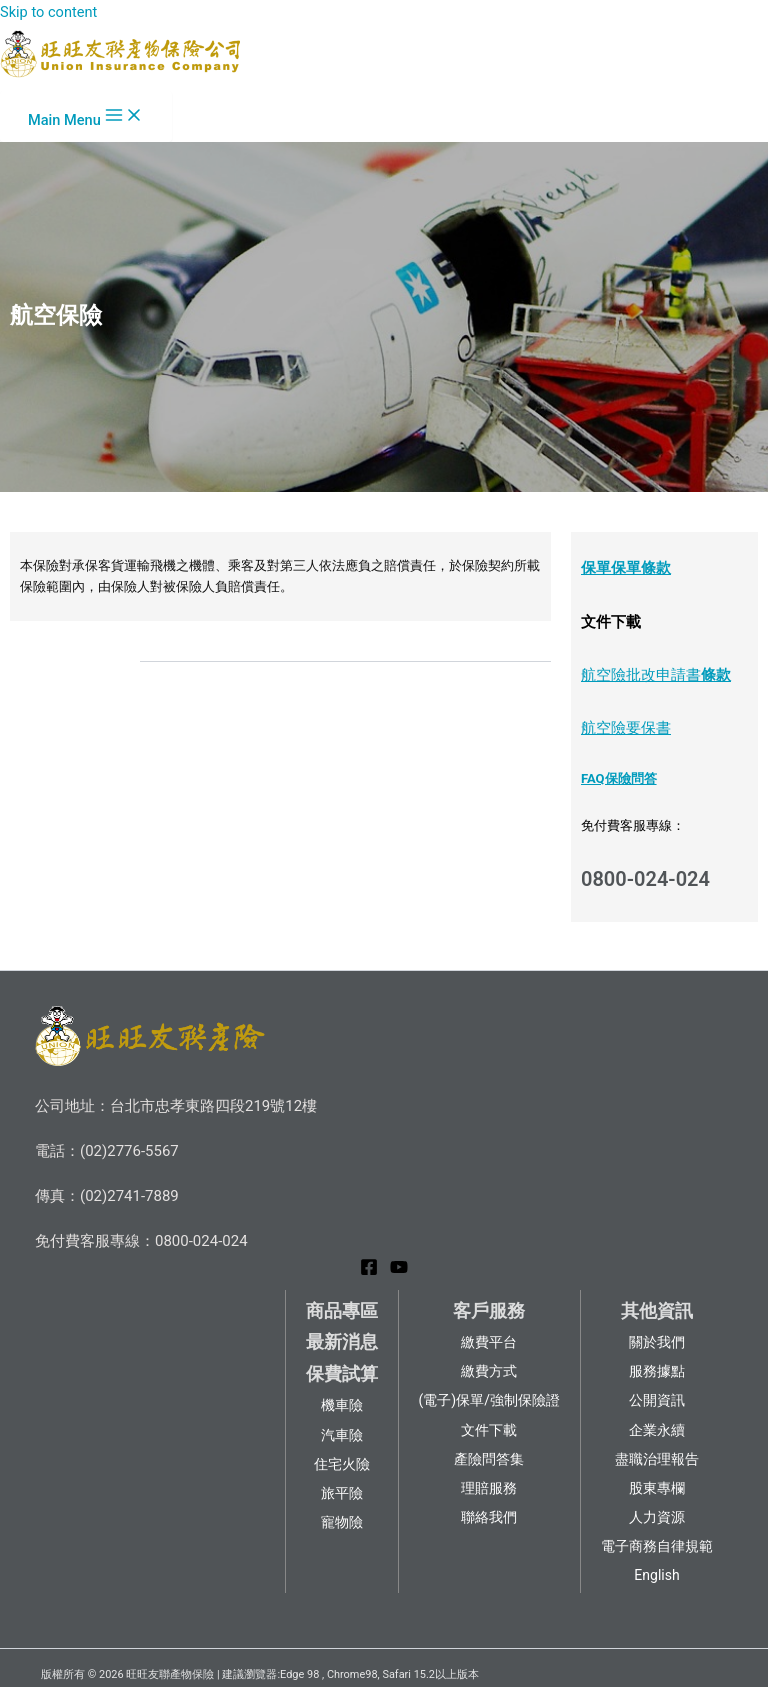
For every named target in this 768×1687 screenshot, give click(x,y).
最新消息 (342, 1341)
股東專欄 (657, 1488)
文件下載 (489, 1430)
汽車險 (342, 1435)
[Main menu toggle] (86, 116)
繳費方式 (489, 1371)
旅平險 (342, 1493)
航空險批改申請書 (641, 675)
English (656, 1575)
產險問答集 (489, 1459)
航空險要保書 (626, 728)
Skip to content (48, 12)
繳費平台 (489, 1342)
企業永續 (657, 1430)
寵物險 (342, 1522)
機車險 (342, 1405)
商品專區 (342, 1310)
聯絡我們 (489, 1517)
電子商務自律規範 (657, 1546)
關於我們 (657, 1342)
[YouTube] (399, 1271)
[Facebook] (369, 1271)
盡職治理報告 (657, 1459)
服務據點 (657, 1371)
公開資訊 (657, 1400)
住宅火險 (342, 1464)
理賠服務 (489, 1488)
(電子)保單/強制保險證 (489, 1400)
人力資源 (657, 1517)
